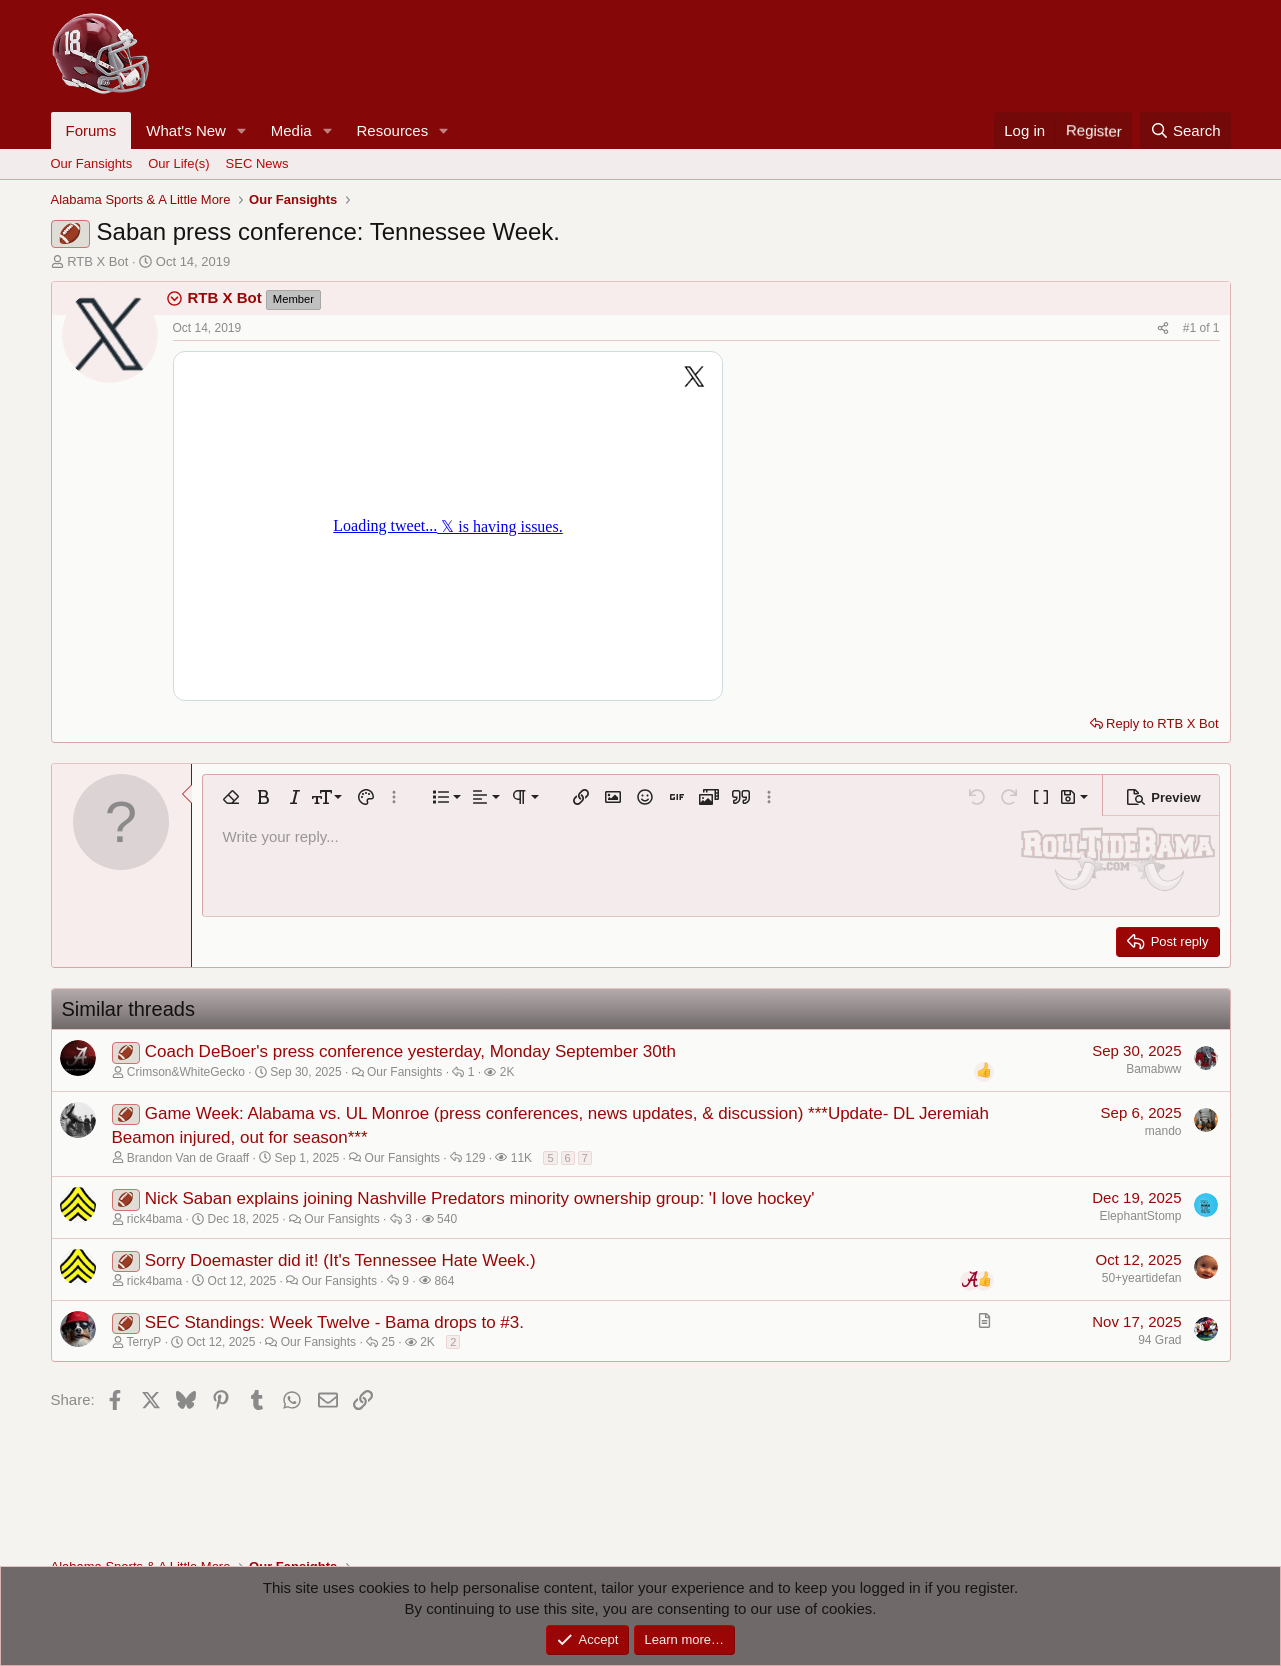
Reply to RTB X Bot (1162, 723)
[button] (242, 130)
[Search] (1185, 130)
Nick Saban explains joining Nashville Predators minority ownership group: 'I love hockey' (480, 1198)
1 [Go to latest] (1216, 328)
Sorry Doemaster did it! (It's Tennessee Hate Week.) (340, 1260)
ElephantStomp (1140, 1216)
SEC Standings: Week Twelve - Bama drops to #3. (334, 1322)
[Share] (1163, 328)
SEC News (257, 163)
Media (291, 130)
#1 (1191, 328)
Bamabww (1153, 1069)
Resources (393, 130)
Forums (91, 130)
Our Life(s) (178, 163)
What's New (186, 130)
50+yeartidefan (1142, 1278)
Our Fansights (92, 163)
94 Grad (1159, 1340)
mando (1163, 1131)
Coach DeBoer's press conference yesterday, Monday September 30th (410, 1051)
